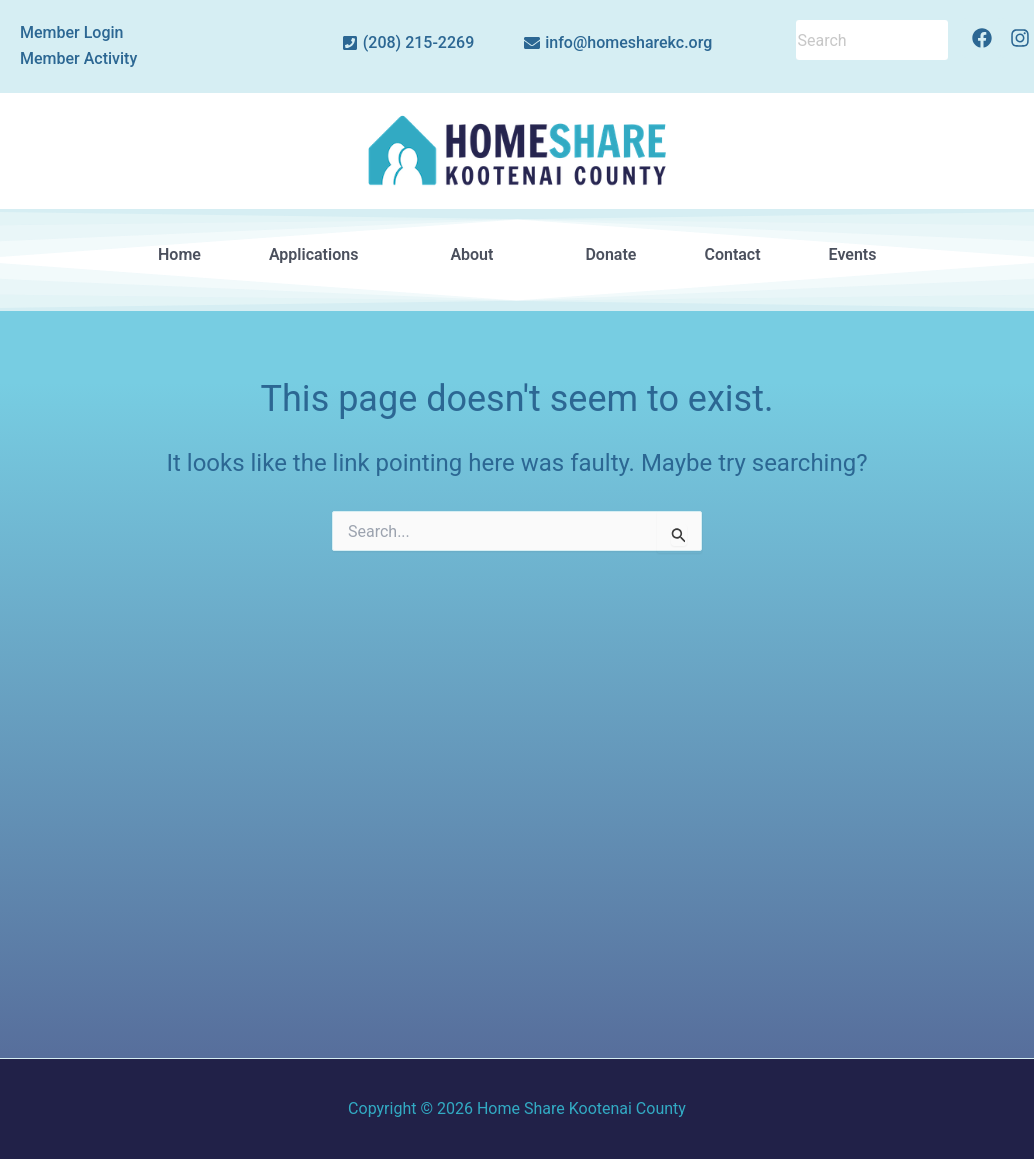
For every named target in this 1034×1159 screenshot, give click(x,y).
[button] (325, 255)
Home (179, 254)
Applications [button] (325, 254)
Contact (732, 254)
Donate (610, 254)
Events (852, 254)
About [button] (483, 254)
